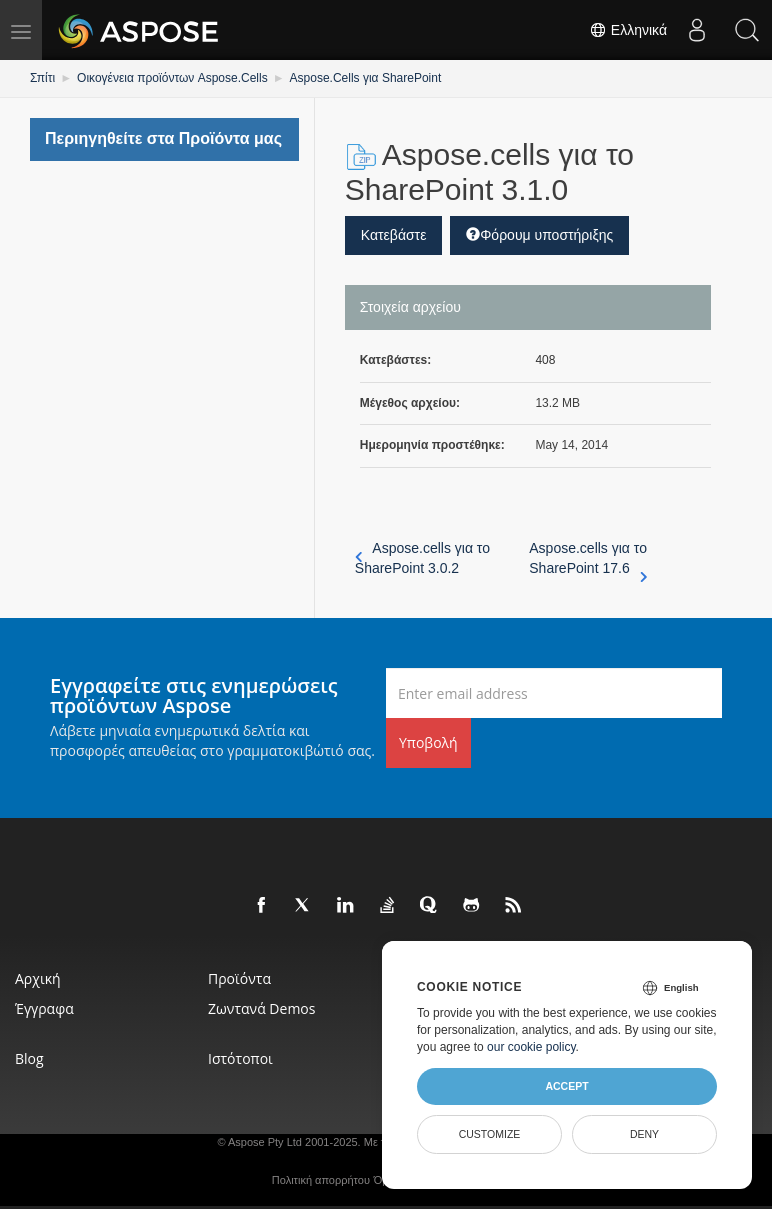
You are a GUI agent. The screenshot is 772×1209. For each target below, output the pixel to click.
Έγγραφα (44, 1008)
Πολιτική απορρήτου (321, 1180)
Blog (29, 1058)
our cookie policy (531, 1047)
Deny (644, 1134)
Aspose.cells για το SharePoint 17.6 (588, 559)
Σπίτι (42, 78)
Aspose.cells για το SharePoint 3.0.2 (422, 558)
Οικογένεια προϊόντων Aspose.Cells (172, 78)
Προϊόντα (239, 978)
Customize (490, 1134)
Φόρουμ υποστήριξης (539, 235)
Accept (566, 1086)
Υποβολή (428, 742)
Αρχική (38, 978)
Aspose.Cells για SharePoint (366, 78)
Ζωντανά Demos (261, 1008)
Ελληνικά (628, 30)
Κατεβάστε (394, 235)
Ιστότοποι (240, 1058)
